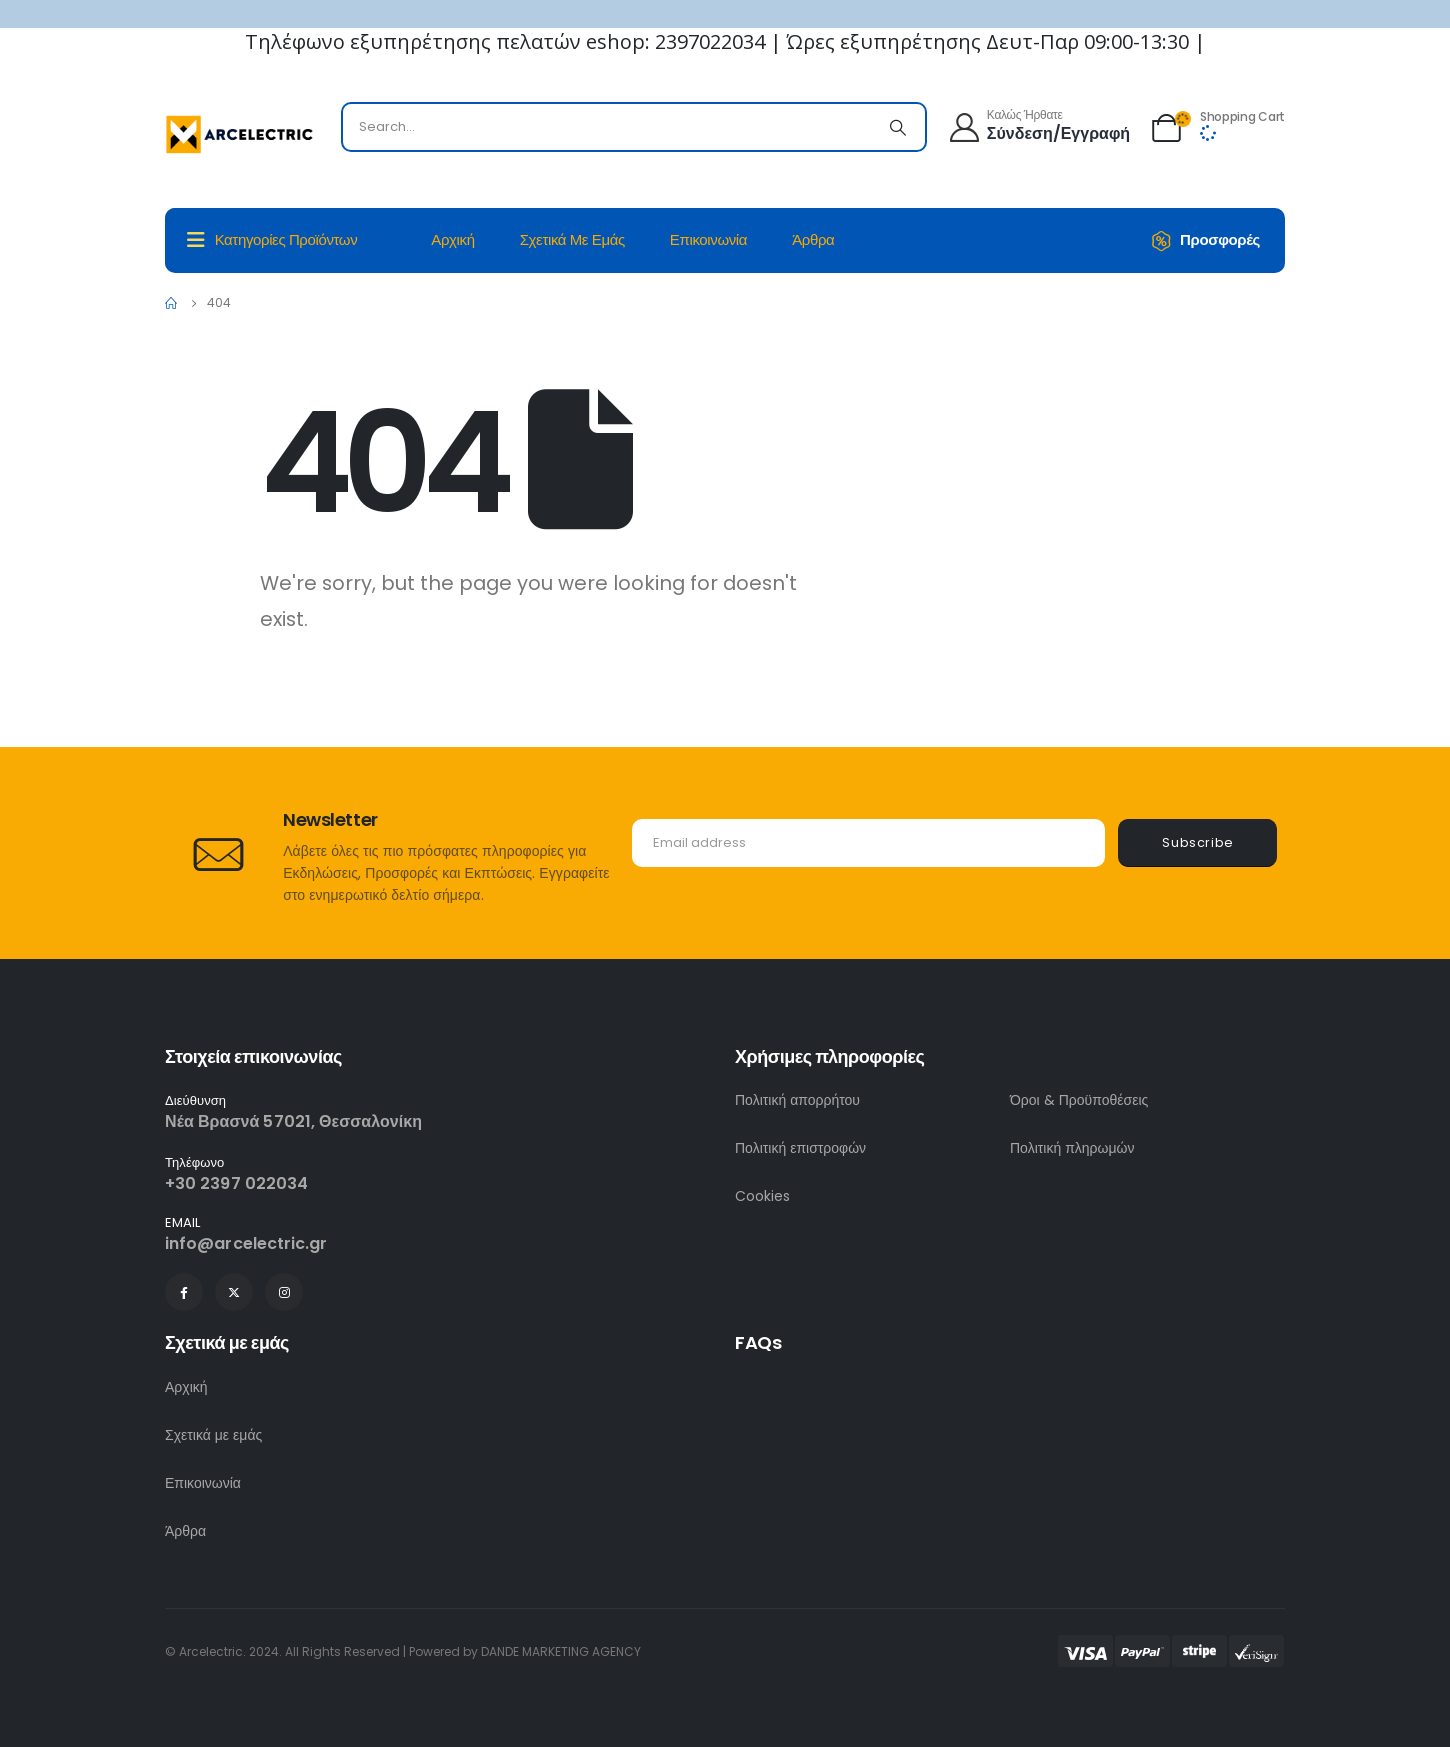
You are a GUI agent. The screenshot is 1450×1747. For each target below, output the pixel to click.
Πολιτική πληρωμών (1072, 1148)
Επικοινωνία (708, 239)
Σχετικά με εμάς (572, 239)
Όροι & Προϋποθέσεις (1079, 1100)
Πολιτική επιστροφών (800, 1148)
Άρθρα (813, 239)
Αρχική (452, 239)
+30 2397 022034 (236, 1183)
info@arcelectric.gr (246, 1243)
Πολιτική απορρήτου (797, 1100)
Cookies (762, 1196)
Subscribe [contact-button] (1198, 842)
